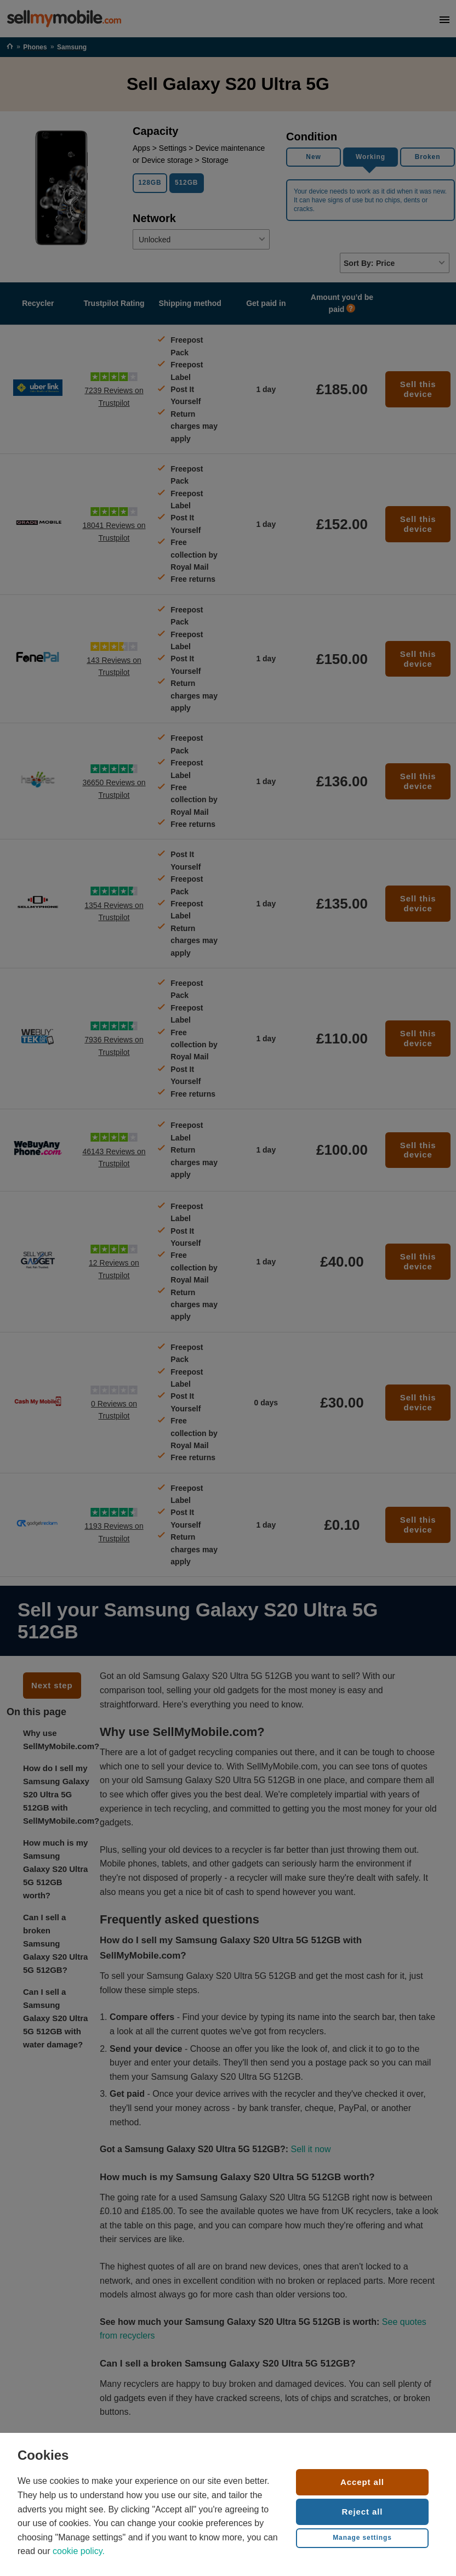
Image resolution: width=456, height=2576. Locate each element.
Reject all (362, 2511)
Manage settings (362, 2537)
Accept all (362, 2482)
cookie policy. (79, 2551)
